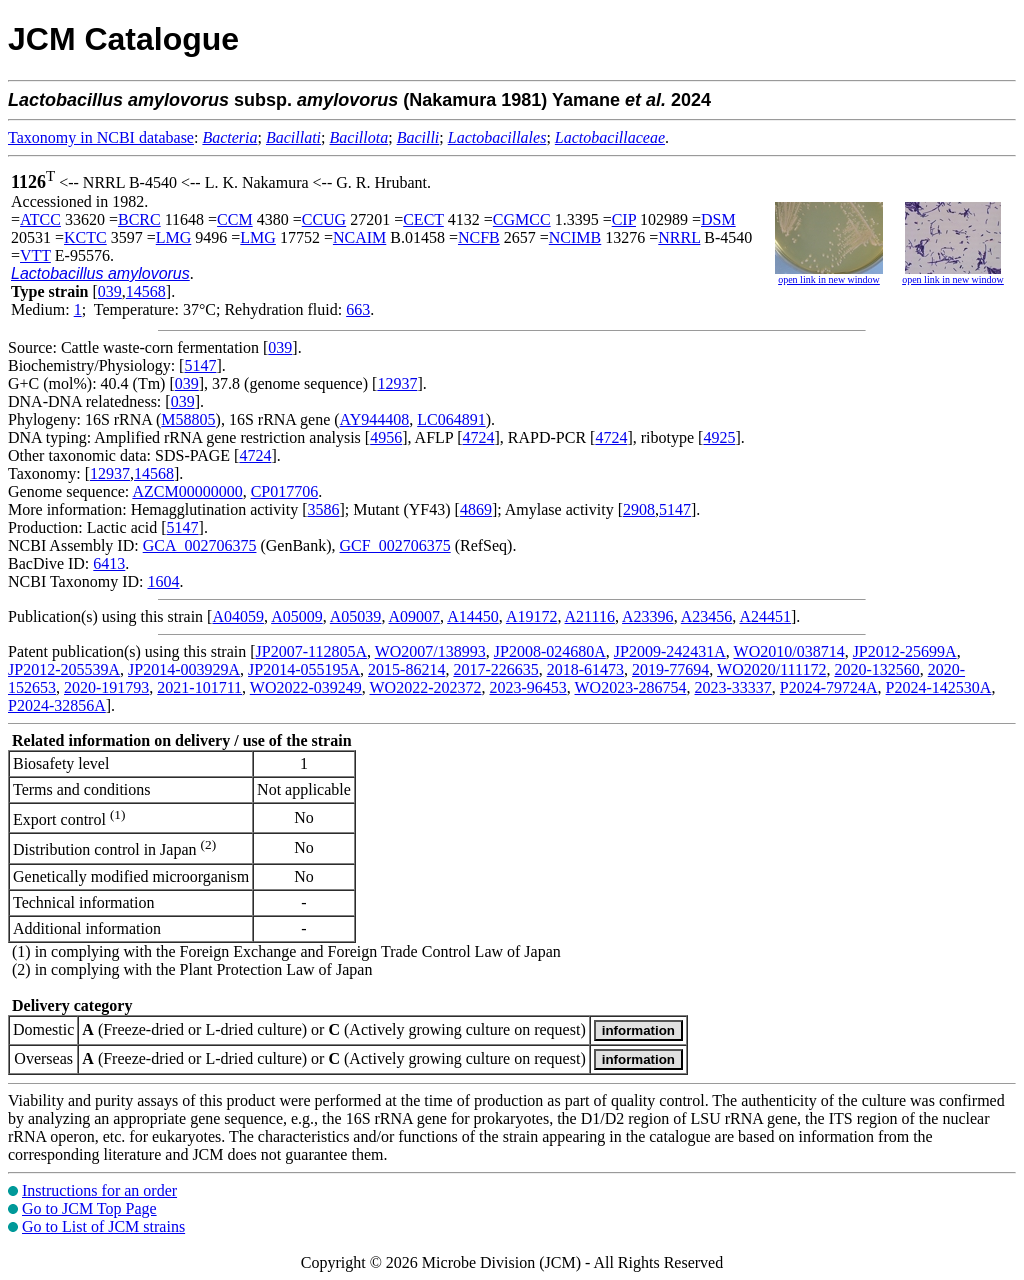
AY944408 (375, 419)
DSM (718, 219)
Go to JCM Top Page (89, 1208)
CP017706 (285, 491)
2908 (639, 509)
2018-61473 (585, 669)
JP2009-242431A (670, 651)
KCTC (85, 237)
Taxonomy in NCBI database (101, 137)
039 (110, 291)
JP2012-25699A (905, 651)
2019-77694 (670, 669)
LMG (174, 237)
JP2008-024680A (550, 651)
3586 (323, 509)
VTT (35, 255)
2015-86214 (406, 669)
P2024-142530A (939, 687)
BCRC (139, 219)
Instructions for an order (99, 1190)
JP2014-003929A (184, 669)
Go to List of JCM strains (103, 1226)
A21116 (590, 616)
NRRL (679, 237)
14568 (146, 291)
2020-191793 (106, 687)
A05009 (297, 616)
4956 (386, 437)
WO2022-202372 (425, 687)
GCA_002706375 (200, 545)
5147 (200, 365)
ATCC (40, 219)
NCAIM (359, 237)
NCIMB (575, 237)
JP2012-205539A (64, 669)
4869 (476, 509)
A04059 (238, 616)
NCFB (479, 237)
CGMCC (522, 219)
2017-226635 (495, 669)
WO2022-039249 (306, 687)
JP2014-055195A (304, 669)
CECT (423, 219)
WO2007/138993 (430, 651)
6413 (109, 563)
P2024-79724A (829, 687)
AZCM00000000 (187, 491)
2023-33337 (733, 687)
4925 (719, 437)
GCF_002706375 (395, 545)
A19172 (532, 616)
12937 (397, 383)
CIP (624, 219)
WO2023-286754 (631, 687)
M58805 (188, 419)
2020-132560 (876, 669)
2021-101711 (199, 687)
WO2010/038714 (789, 651)
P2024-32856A (57, 705)
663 (358, 309)
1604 (163, 581)
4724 (478, 437)
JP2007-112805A (311, 651)
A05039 (356, 616)
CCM (235, 219)
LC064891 (451, 419)
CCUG (324, 219)
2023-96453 (527, 687)
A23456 (707, 616)
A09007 (415, 616)
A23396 (648, 616)
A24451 (765, 616)
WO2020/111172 (771, 669)
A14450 (473, 616)
